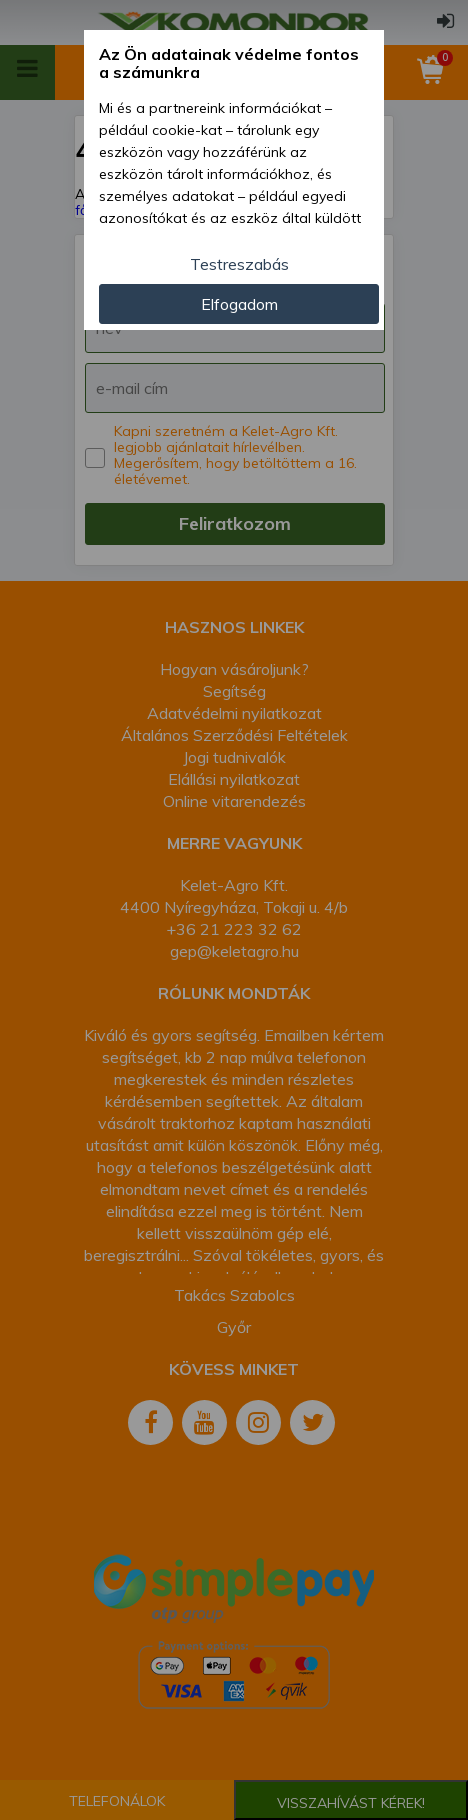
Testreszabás (239, 264)
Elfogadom (239, 304)
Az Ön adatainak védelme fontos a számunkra (229, 63)
